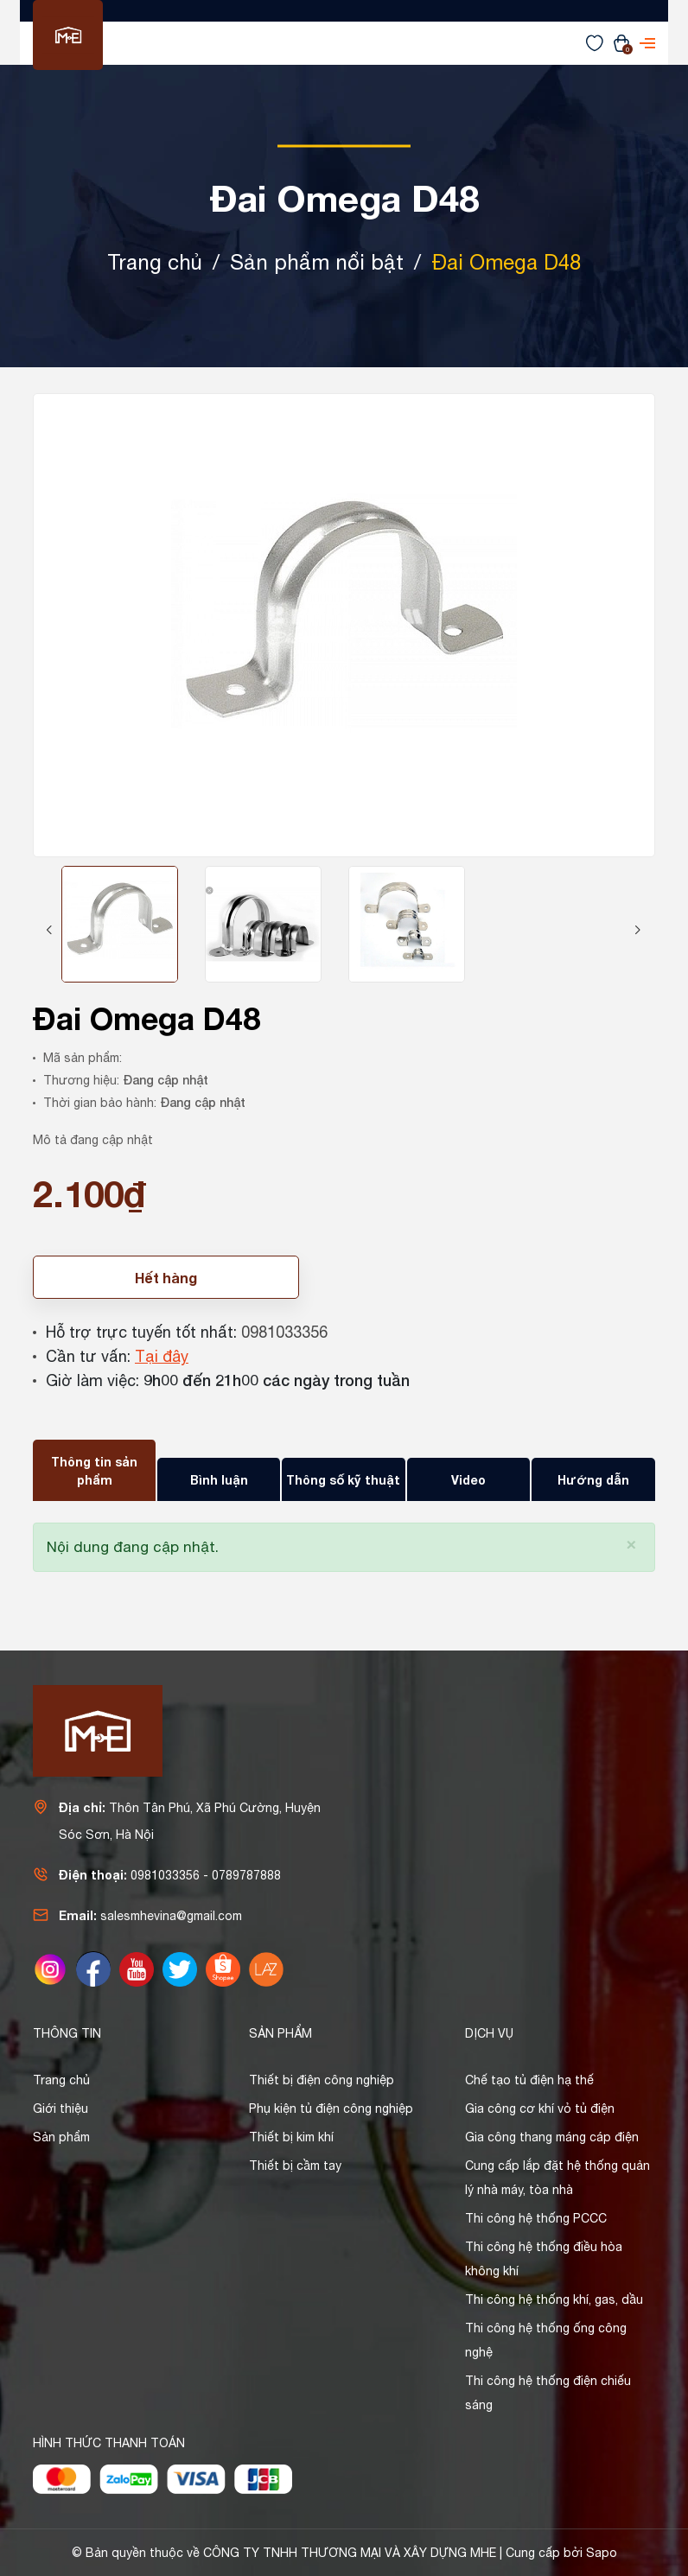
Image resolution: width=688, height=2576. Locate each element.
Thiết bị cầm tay (295, 2165)
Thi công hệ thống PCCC (536, 2218)
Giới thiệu (60, 2108)
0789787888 (246, 1875)
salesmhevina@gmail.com (171, 1916)
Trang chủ (61, 2080)
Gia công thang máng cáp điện (552, 2137)
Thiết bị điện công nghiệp (321, 2080)
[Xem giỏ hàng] (621, 42)
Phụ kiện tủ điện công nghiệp (331, 2108)
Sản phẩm (61, 2137)
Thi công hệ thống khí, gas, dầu (554, 2299)
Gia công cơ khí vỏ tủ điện (540, 2108)
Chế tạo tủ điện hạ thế (529, 2080)
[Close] (631, 1542)
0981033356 (284, 1332)
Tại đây (161, 1356)
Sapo (601, 2553)
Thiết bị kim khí (291, 2137)
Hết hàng (166, 1277)
